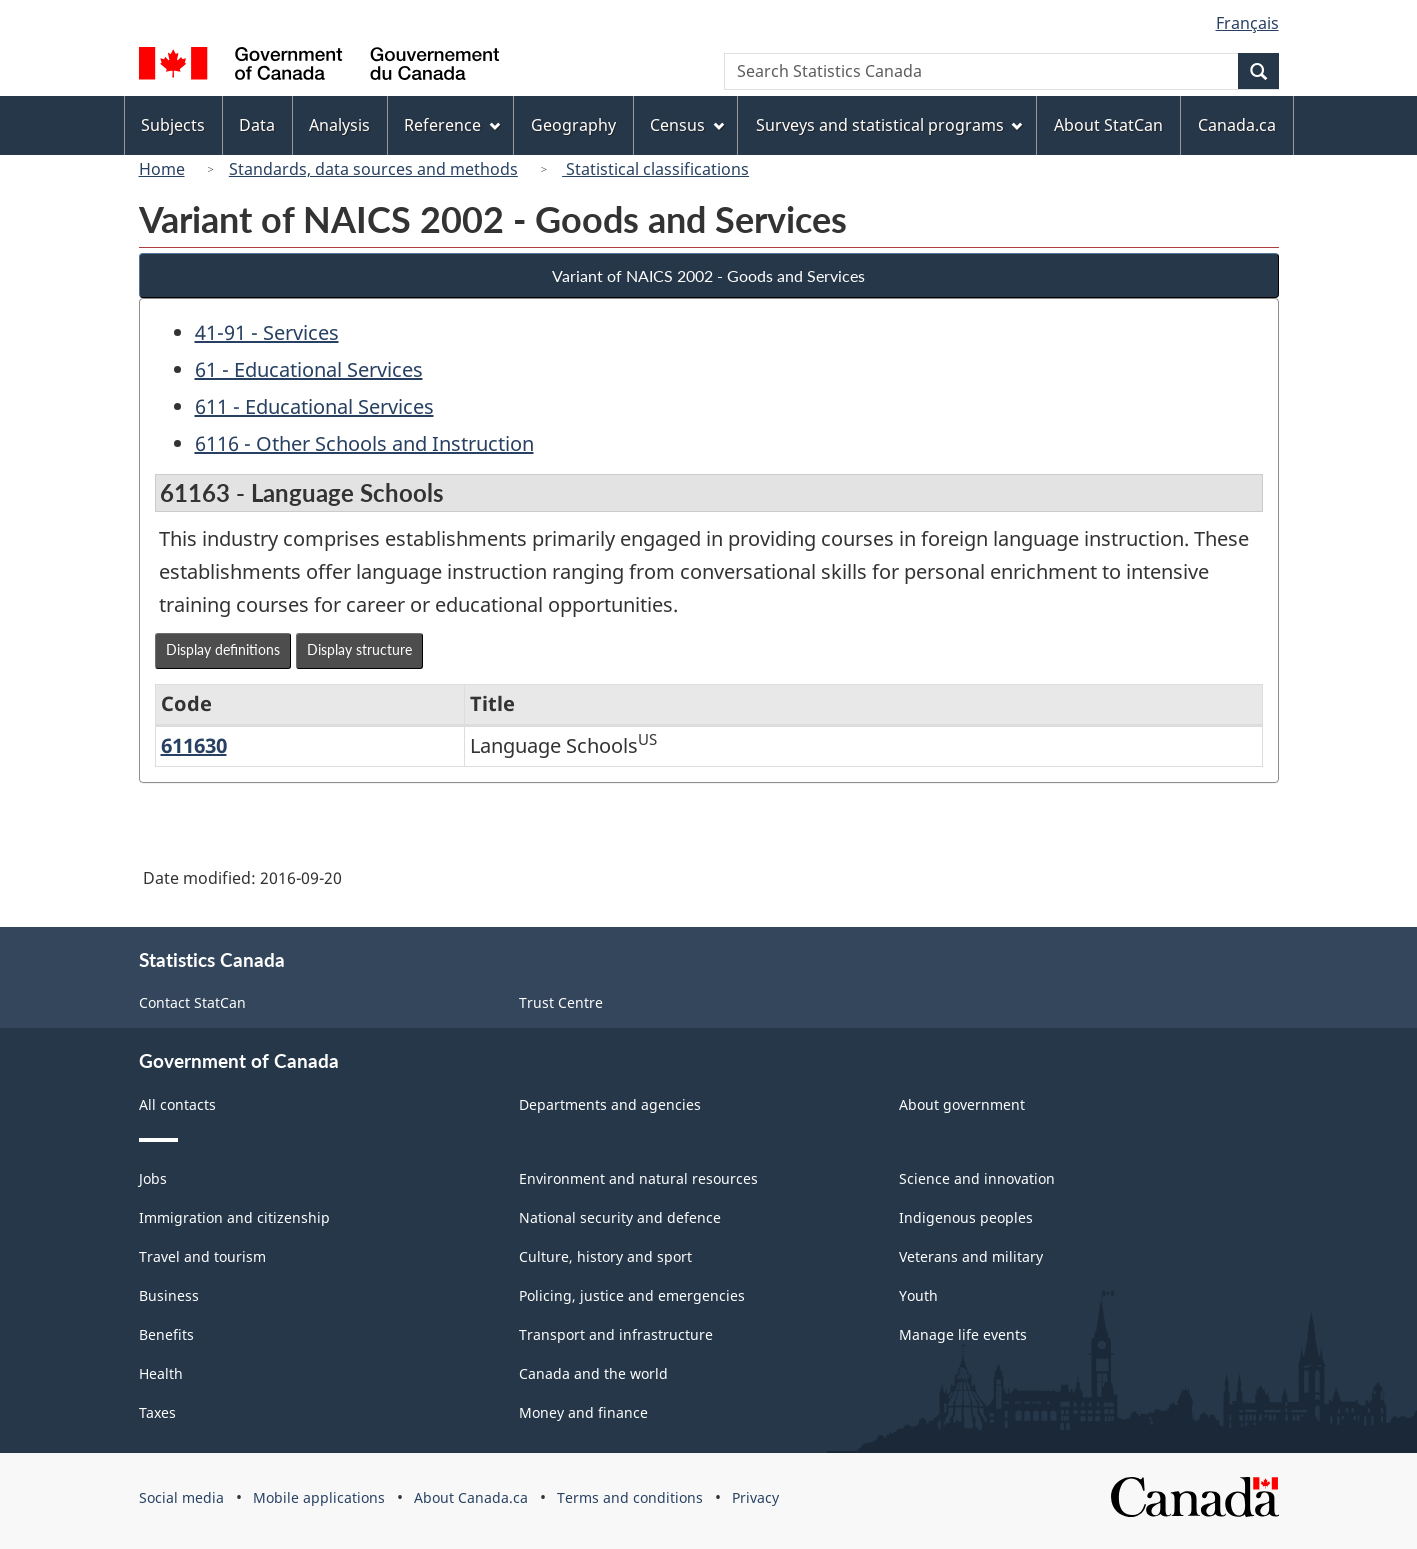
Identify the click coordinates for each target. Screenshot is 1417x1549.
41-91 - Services (267, 332)
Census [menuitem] (687, 125)
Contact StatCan (192, 1002)
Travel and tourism (202, 1256)
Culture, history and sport (605, 1256)
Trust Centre (561, 1002)
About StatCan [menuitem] (1108, 125)
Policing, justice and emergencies (632, 1295)
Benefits (166, 1334)
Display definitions (223, 649)
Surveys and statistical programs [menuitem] (889, 125)
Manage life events (963, 1334)
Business (169, 1295)
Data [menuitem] (257, 125)
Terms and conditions (630, 1497)
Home (162, 169)
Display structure (359, 649)
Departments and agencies (610, 1104)
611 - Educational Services (314, 406)
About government (962, 1104)
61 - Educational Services (309, 369)
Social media (181, 1497)
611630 (194, 745)
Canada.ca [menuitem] (1237, 125)
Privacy (755, 1497)
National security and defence (620, 1217)
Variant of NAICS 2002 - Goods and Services (708, 275)
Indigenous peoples (966, 1217)
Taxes (157, 1412)
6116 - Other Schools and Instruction (364, 443)
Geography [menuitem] (573, 125)
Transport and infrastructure (616, 1334)
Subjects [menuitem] (173, 125)
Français (1247, 23)
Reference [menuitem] (452, 125)
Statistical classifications (655, 169)
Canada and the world (593, 1373)
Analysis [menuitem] (339, 125)
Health (161, 1373)
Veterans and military (971, 1256)
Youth (918, 1295)
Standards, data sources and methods (373, 169)
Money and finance (583, 1412)
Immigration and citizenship (234, 1217)
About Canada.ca (471, 1497)
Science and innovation (977, 1178)
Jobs (153, 1178)
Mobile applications (319, 1497)
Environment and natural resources (638, 1178)
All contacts (177, 1104)
